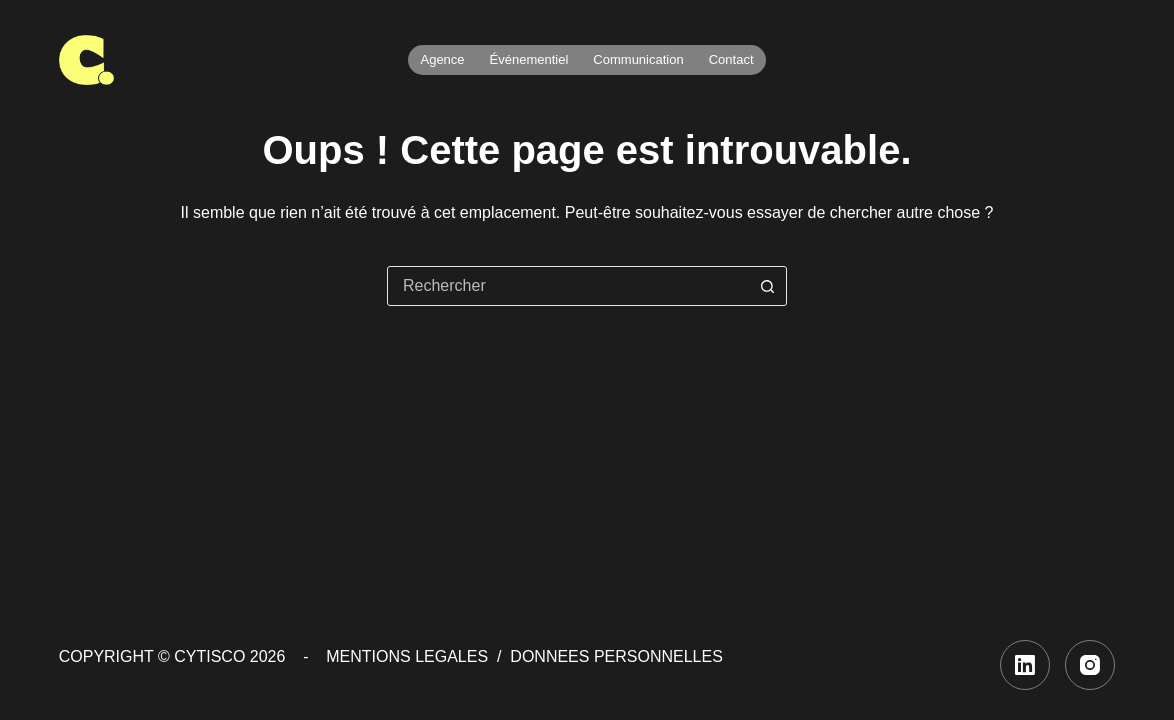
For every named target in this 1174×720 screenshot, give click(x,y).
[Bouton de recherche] (767, 286)
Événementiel (529, 59)
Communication (638, 59)
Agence (442, 59)
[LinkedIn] (1025, 665)
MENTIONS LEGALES (407, 656)
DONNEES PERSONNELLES (616, 656)
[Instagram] (1090, 665)
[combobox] (568, 286)
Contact (731, 59)
